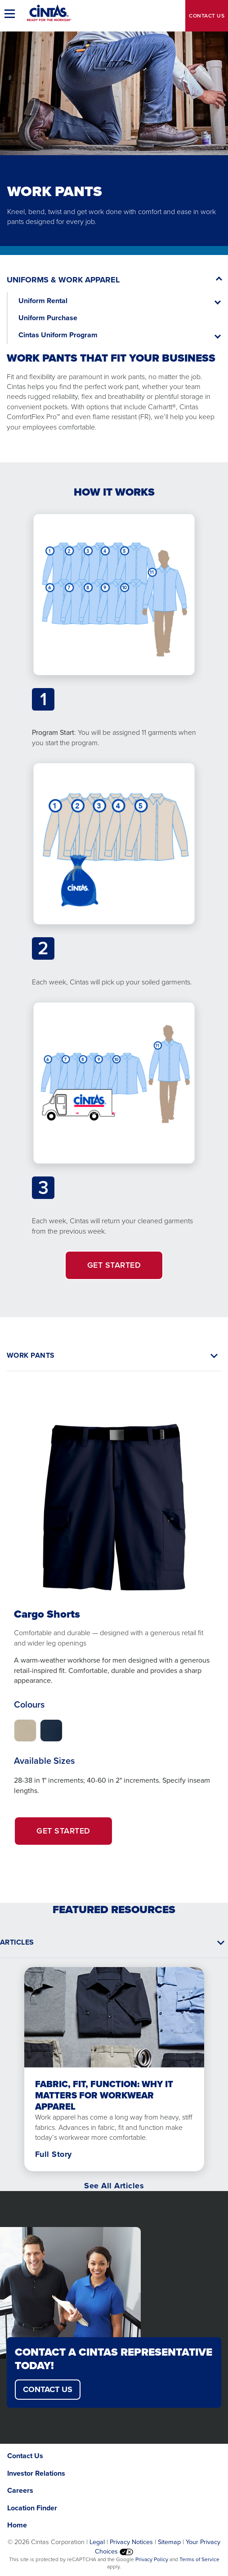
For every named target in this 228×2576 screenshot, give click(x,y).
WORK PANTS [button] (30, 1355)
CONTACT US (47, 2389)
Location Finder (32, 2508)
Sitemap (169, 2542)
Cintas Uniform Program (58, 335)
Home (17, 2525)
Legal (97, 2542)
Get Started (74, 1835)
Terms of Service (199, 2559)
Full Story (53, 2154)
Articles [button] (17, 1942)
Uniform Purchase (47, 318)
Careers (20, 2490)
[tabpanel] (114, 1620)
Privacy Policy (151, 2559)
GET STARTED (114, 1265)
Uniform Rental (42, 300)
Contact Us (25, 2456)
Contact (206, 16)
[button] (11, 13)
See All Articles (114, 2185)
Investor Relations (36, 2473)
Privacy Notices (131, 2542)
